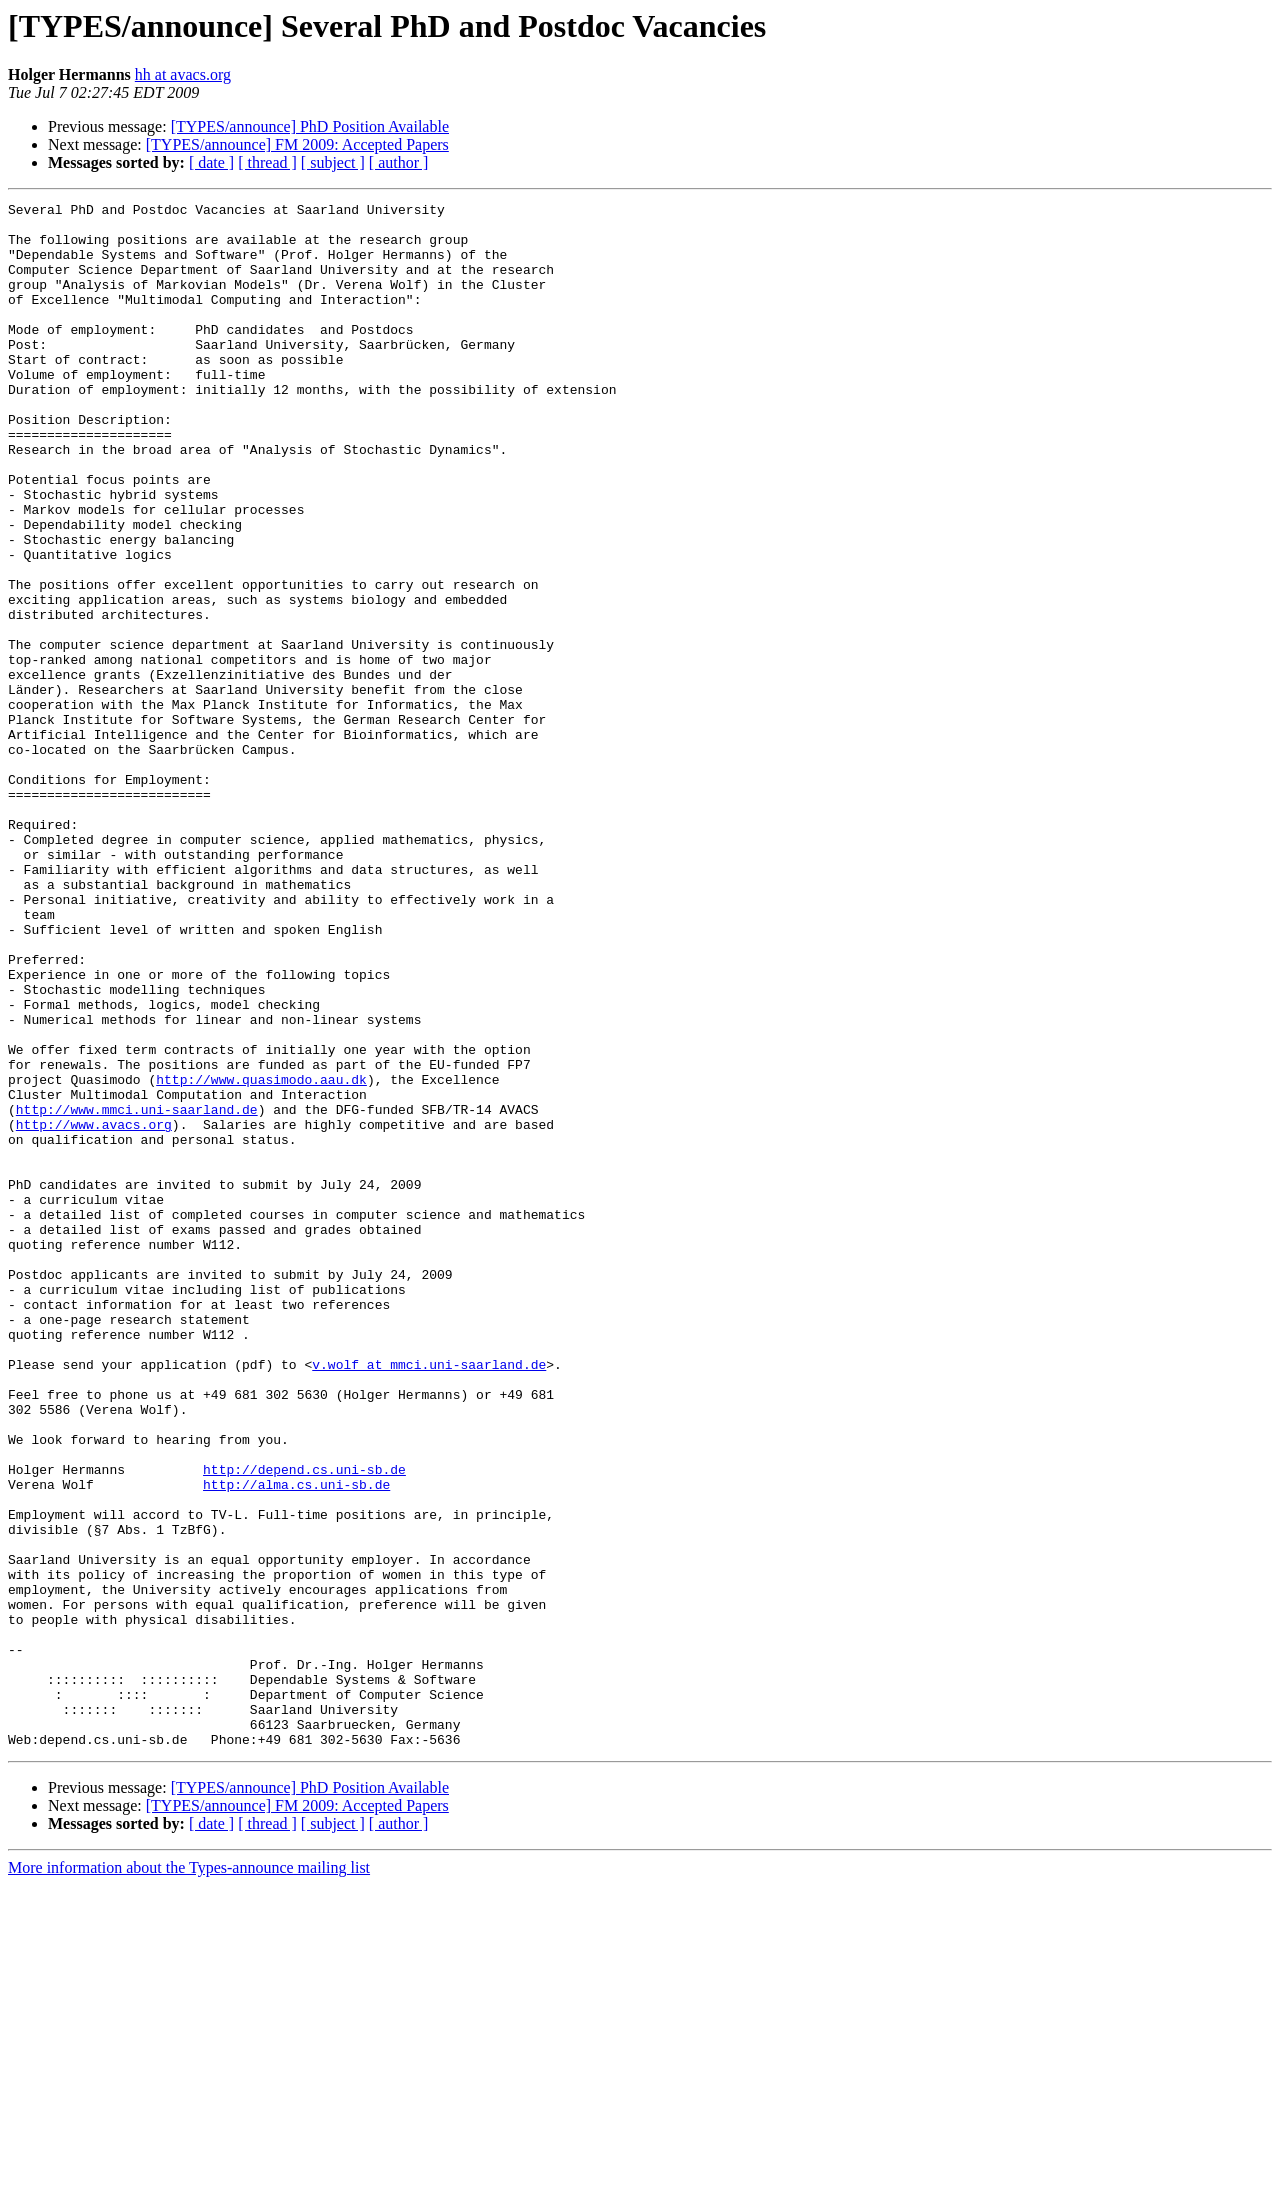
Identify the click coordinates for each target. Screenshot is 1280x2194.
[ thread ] (267, 162)
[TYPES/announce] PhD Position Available (310, 126)
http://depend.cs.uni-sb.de (304, 1724)
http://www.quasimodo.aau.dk (261, 1256)
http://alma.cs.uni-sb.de (296, 1742)
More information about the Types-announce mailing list (189, 2176)
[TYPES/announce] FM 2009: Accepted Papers (297, 144)
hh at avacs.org (183, 74)
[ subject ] (333, 162)
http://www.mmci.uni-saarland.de (137, 1292)
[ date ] (211, 162)
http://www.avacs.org (94, 1310)
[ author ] (399, 162)
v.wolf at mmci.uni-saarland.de (429, 1598)
